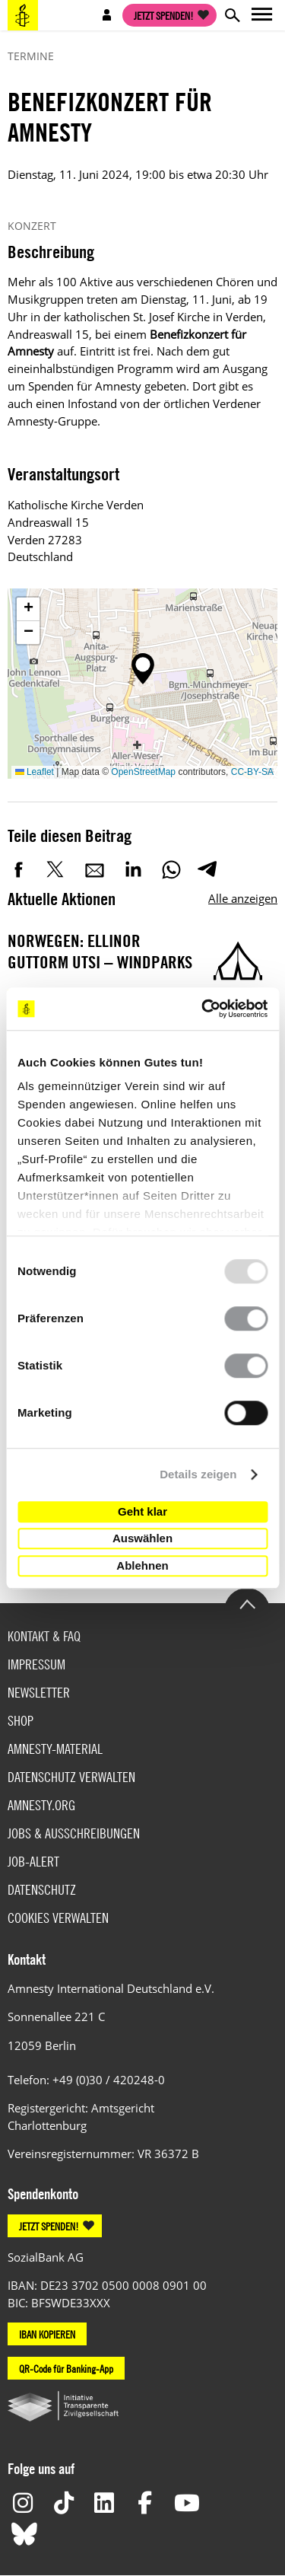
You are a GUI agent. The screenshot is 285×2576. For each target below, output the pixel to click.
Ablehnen (142, 1565)
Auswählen (142, 1538)
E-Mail (95, 869)
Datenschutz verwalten (71, 1777)
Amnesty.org (41, 1805)
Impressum (36, 1664)
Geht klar (142, 1511)
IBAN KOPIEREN (47, 2334)
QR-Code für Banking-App (66, 2368)
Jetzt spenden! (164, 15)
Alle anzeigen (242, 898)
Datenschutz (42, 1890)
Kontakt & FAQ (44, 1636)
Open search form (232, 15)
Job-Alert (33, 1862)
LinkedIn (133, 869)
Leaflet (34, 772)
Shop (20, 1721)
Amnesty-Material (55, 1749)
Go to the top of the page (247, 1603)
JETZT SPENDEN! (49, 2226)
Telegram (207, 869)
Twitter (57, 869)
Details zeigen (198, 1474)
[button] (142, 668)
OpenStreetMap (143, 772)
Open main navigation (262, 15)
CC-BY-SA (252, 772)
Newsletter (39, 1693)
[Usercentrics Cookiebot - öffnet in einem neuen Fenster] (203, 1009)
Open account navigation (107, 15)
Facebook (19, 869)
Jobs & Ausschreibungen (74, 1833)
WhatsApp (171, 869)
